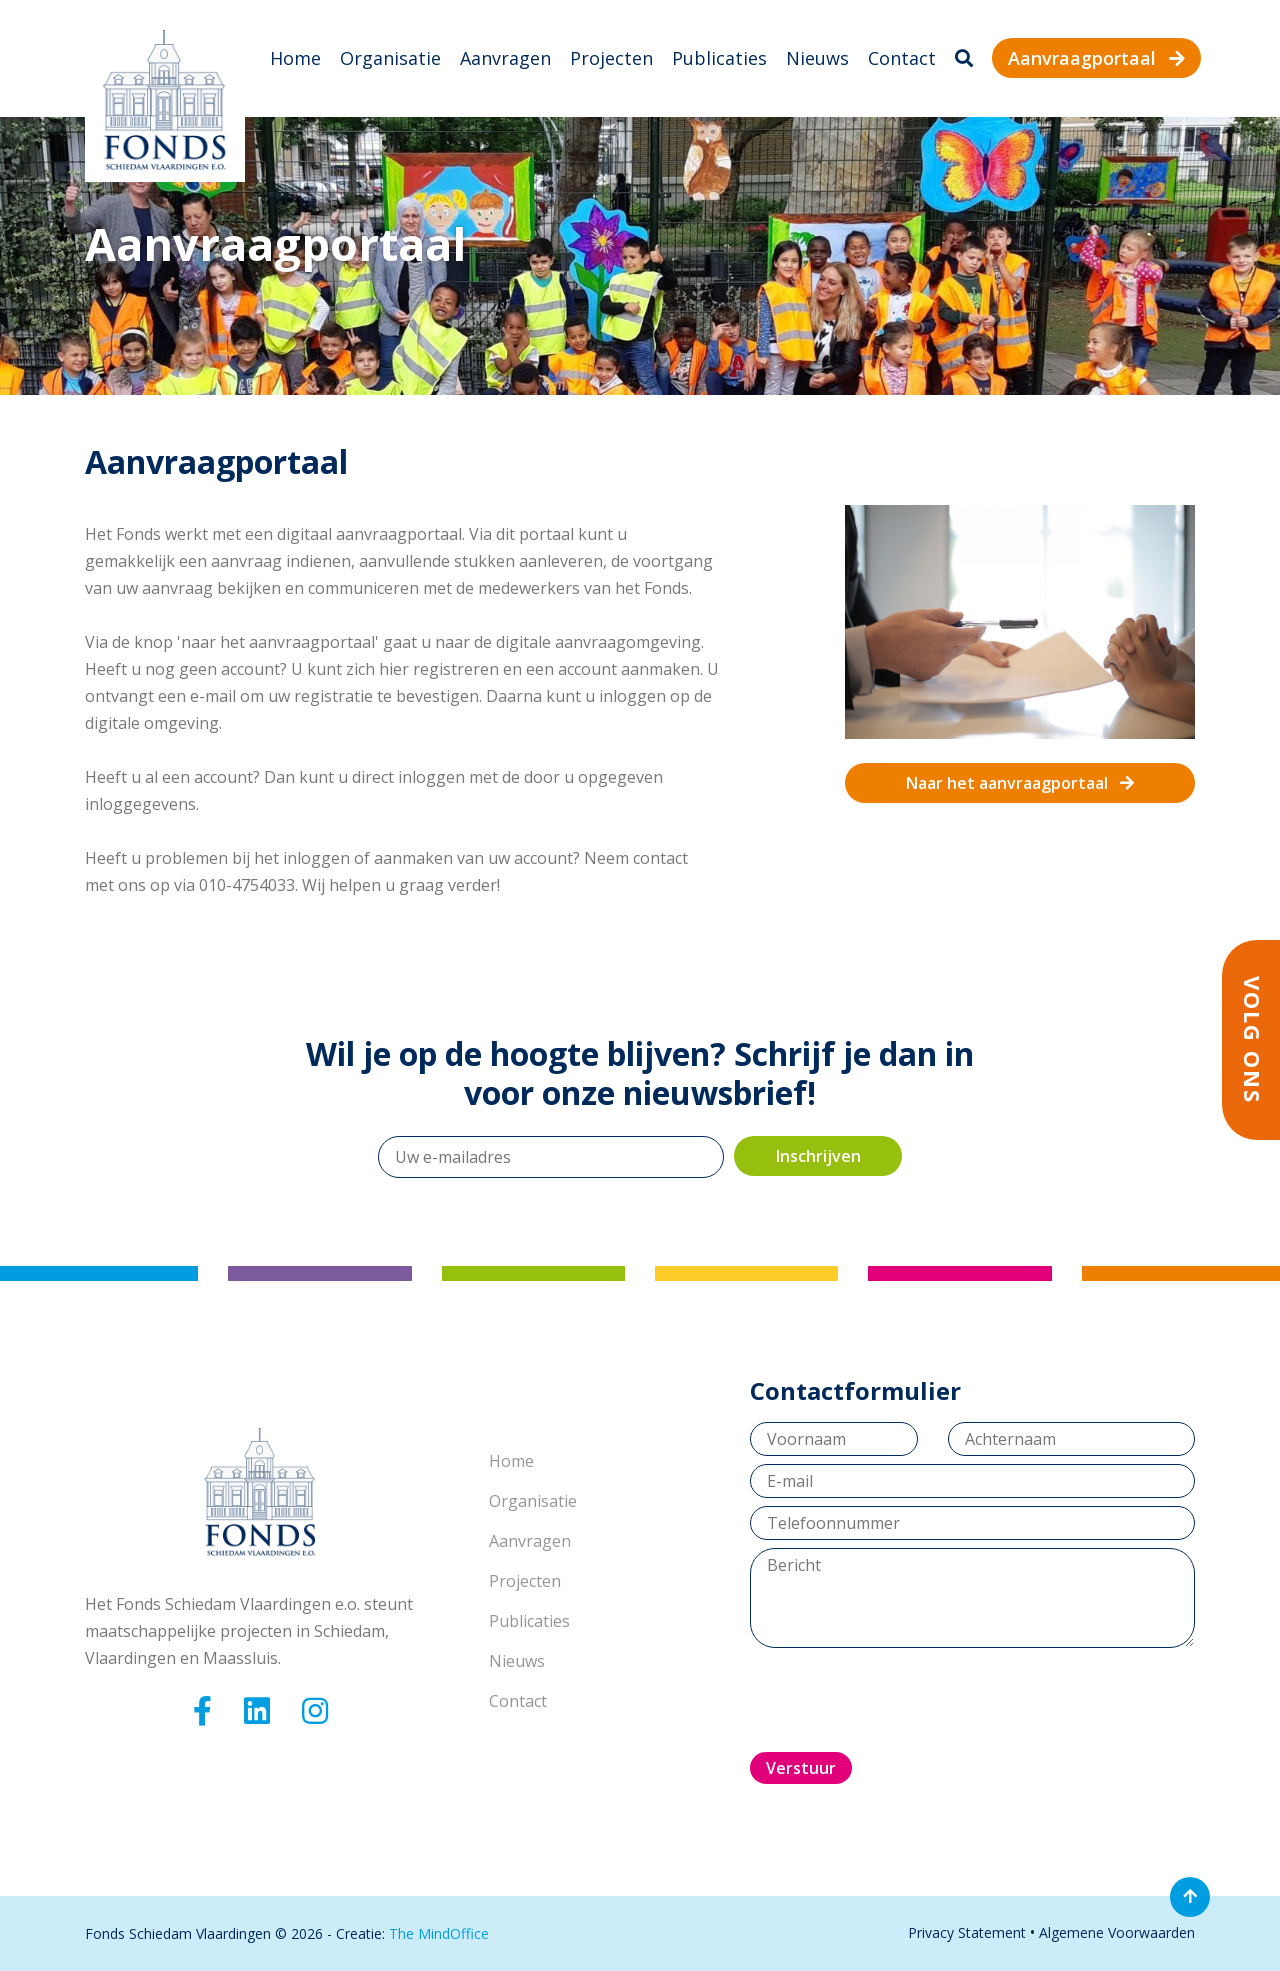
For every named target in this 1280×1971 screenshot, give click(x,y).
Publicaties (719, 58)
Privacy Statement (967, 1932)
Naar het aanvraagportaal (1020, 783)
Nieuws (817, 58)
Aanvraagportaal (1096, 58)
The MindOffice (439, 1933)
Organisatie (390, 58)
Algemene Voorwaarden (1117, 1932)
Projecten (611, 58)
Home (295, 58)
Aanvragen (505, 58)
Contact (902, 58)
